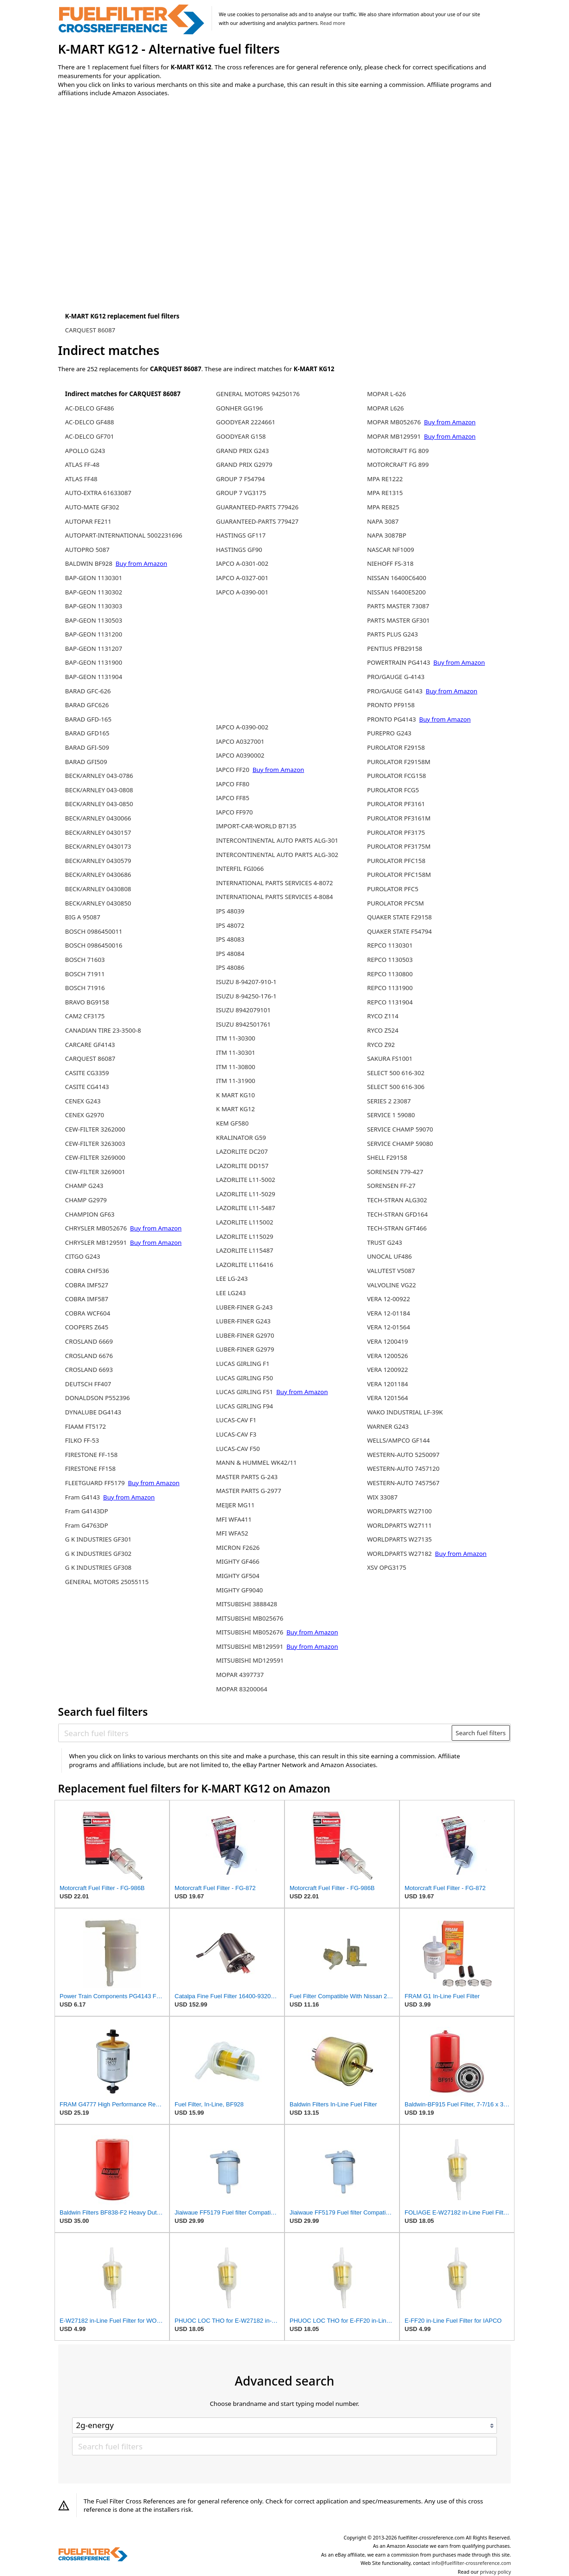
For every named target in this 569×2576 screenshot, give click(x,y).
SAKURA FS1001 (390, 1058)
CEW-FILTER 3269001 (95, 1172)
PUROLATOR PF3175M (399, 846)
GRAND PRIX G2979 (244, 464)
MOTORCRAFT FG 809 (398, 451)
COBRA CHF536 (87, 1271)
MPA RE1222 (385, 479)
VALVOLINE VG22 (391, 1285)
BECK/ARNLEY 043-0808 (99, 790)
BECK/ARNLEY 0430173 (98, 846)
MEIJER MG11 (235, 1505)
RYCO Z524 (383, 1030)
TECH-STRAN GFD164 (397, 1214)
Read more (332, 23)
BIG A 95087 (82, 917)
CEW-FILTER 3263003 (95, 1143)
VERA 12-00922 (388, 1299)
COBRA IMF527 (87, 1285)
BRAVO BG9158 (87, 1002)
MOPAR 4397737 (240, 1674)
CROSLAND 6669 (89, 1341)
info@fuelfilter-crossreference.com (471, 2563)
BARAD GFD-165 (88, 719)
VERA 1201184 (387, 1384)
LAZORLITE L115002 (244, 1222)
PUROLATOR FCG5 (393, 790)
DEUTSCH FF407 (88, 1384)
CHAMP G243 (84, 1185)
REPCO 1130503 (390, 959)
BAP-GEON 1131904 (93, 677)
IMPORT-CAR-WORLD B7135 (256, 826)
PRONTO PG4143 (391, 719)
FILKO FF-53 (82, 1440)
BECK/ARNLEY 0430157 (98, 832)
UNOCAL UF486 (389, 1256)
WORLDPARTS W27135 (399, 1539)
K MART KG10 (235, 1095)
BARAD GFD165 (87, 733)
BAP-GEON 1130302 (93, 592)
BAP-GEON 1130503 (93, 620)
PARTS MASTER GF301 (398, 620)
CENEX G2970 (84, 1115)
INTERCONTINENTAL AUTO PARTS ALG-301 (277, 840)
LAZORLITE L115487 (244, 1250)
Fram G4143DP (86, 1511)
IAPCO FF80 (232, 784)
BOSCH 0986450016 (93, 945)
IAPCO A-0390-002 (242, 727)
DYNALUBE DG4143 (93, 1412)
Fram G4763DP (86, 1525)
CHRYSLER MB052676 (96, 1228)
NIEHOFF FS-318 (390, 563)
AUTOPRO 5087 (87, 549)
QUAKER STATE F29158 (399, 917)
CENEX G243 (83, 1101)
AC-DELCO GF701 (89, 436)
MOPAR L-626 (386, 394)
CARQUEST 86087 (90, 330)
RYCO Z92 (381, 1044)
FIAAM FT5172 (85, 1426)
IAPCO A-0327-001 (242, 578)
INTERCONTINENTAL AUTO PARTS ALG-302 (277, 855)
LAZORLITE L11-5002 (245, 1179)
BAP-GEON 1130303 (93, 606)
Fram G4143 (82, 1497)
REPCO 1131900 (390, 988)
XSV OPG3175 (386, 1567)
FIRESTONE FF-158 (91, 1454)
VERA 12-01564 (388, 1327)
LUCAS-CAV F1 (236, 1420)
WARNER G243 (388, 1426)
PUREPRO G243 (389, 733)
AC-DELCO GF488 (89, 422)
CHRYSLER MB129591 (96, 1242)
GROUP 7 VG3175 (241, 493)
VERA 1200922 (387, 1369)
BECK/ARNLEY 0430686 (98, 874)
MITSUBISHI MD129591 (250, 1660)
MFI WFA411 (234, 1519)
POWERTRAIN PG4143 (398, 662)
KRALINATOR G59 (241, 1137)
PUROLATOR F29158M (398, 762)
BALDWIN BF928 (88, 563)
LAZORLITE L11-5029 (245, 1194)
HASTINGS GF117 (241, 535)
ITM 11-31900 (235, 1081)
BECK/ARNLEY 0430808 (98, 889)
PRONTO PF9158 (391, 705)
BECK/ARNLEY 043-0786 (99, 775)
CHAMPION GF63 (90, 1214)
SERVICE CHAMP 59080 (400, 1143)
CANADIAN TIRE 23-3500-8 (103, 1030)
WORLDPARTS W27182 (399, 1553)
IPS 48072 (230, 925)
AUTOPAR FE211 (88, 521)
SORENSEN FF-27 (391, 1185)
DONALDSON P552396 (97, 1398)
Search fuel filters (481, 1733)
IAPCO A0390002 (240, 755)
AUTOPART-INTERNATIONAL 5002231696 (123, 535)
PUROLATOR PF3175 (396, 832)
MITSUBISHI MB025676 (250, 1618)
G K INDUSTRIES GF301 (98, 1539)
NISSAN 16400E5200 (396, 592)
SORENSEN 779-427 (395, 1172)
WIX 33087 (382, 1497)
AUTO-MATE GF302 (92, 507)
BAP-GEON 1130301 (93, 578)
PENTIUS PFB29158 (395, 648)
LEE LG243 (231, 1293)
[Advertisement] (134, 181)
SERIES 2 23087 (389, 1101)
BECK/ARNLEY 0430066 (98, 818)
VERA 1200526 (387, 1356)
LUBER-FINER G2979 (245, 1349)
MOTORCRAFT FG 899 (398, 464)
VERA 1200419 (387, 1341)
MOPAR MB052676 (394, 422)
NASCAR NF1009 (390, 549)
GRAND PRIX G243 (242, 451)
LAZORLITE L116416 (244, 1264)
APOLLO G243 (85, 451)
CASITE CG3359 (87, 1073)
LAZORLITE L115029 (244, 1236)
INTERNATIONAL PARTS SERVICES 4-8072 (274, 883)
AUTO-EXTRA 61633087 (98, 493)
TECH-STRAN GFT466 (397, 1228)
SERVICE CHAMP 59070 (400, 1129)
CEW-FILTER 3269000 (95, 1157)
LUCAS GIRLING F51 (244, 1392)
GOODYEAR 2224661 (245, 422)
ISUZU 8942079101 (243, 1010)
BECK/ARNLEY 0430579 (98, 861)
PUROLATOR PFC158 (396, 861)
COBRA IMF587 (87, 1299)
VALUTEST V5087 (391, 1271)
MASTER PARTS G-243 (247, 1477)
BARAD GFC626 (87, 705)
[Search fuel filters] (255, 1733)
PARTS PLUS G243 (392, 634)
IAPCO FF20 (232, 769)
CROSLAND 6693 (89, 1369)
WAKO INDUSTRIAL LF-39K (405, 1412)
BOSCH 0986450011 (93, 931)
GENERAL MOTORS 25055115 (107, 1582)
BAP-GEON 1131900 (93, 662)
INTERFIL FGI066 (240, 868)
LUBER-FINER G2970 (245, 1335)
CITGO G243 (82, 1256)
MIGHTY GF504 (238, 1576)
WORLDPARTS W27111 (399, 1525)
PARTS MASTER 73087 (398, 606)
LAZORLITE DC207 (242, 1151)
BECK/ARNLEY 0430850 (98, 903)
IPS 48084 (230, 953)
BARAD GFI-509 (87, 747)
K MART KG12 (235, 1109)
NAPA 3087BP (386, 535)
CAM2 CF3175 (85, 1016)
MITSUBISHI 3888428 (247, 1604)
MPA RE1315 (385, 493)
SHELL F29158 (387, 1157)
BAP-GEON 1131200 (93, 634)
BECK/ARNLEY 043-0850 (99, 804)
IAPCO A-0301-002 (242, 563)
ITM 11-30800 (235, 1067)
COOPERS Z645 (87, 1327)
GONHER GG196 (239, 408)
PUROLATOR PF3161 (396, 804)
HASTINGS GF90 (239, 549)
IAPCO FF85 (232, 798)
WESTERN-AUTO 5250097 (403, 1454)
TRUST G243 (384, 1242)
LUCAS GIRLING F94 (244, 1406)
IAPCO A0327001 (240, 741)
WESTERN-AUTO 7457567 (403, 1483)
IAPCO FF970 (234, 812)
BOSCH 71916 (85, 988)
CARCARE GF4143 (90, 1044)
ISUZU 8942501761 (243, 1024)
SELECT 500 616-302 (396, 1073)
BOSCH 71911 (85, 974)
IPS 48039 (230, 911)
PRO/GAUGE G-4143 (395, 677)
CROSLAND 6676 (89, 1356)
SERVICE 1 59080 (391, 1115)
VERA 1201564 (387, 1398)
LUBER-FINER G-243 (244, 1307)
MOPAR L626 (385, 408)
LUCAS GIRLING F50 (244, 1378)
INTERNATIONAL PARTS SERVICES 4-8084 (274, 897)
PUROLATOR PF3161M (399, 818)
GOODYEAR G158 (241, 436)
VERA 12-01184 (388, 1313)
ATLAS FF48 (81, 479)
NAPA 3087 (383, 521)
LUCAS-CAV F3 (236, 1434)
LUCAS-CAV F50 (238, 1448)
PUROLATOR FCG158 (396, 775)
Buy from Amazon (141, 563)
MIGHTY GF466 (238, 1561)
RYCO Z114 (383, 1016)
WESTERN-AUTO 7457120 (403, 1468)
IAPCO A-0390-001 (242, 592)
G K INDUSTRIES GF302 (98, 1553)
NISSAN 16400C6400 (396, 578)
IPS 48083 (230, 939)
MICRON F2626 (238, 1547)
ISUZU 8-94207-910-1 (246, 982)
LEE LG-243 (232, 1278)
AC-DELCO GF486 (89, 408)
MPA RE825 (383, 507)
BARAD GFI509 (86, 762)
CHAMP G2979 (86, 1200)
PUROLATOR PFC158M (399, 874)
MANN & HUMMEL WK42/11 (256, 1462)
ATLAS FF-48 (82, 464)
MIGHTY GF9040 (239, 1590)
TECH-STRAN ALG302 (397, 1200)
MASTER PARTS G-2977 (248, 1491)
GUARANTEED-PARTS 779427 (257, 521)
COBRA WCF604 (87, 1313)
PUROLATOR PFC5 (392, 889)
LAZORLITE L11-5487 (245, 1208)
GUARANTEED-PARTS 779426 (257, 507)
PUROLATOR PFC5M (395, 903)
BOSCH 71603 (85, 959)
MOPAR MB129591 (394, 436)
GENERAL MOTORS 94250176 (258, 394)
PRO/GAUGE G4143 (395, 691)
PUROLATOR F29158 (396, 747)
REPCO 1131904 (390, 1002)
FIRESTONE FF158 (90, 1468)
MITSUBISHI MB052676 (250, 1632)
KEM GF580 (232, 1123)
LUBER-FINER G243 (243, 1321)
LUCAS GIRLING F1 (243, 1363)
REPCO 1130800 (390, 974)
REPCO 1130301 (390, 945)
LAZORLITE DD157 (242, 1166)
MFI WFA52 (232, 1533)
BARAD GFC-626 (88, 691)
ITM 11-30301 (235, 1052)
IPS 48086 (230, 967)
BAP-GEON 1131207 (93, 648)
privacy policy (495, 2572)
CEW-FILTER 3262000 (95, 1129)
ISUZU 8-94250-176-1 (246, 996)
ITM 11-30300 (235, 1038)
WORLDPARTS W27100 (399, 1511)
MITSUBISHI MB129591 (250, 1646)
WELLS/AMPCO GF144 (398, 1440)
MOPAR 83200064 (241, 1689)
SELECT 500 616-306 (396, 1087)
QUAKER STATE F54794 (399, 931)
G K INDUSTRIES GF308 (98, 1567)
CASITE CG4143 (87, 1087)
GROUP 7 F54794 (240, 479)
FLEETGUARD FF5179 (95, 1483)
